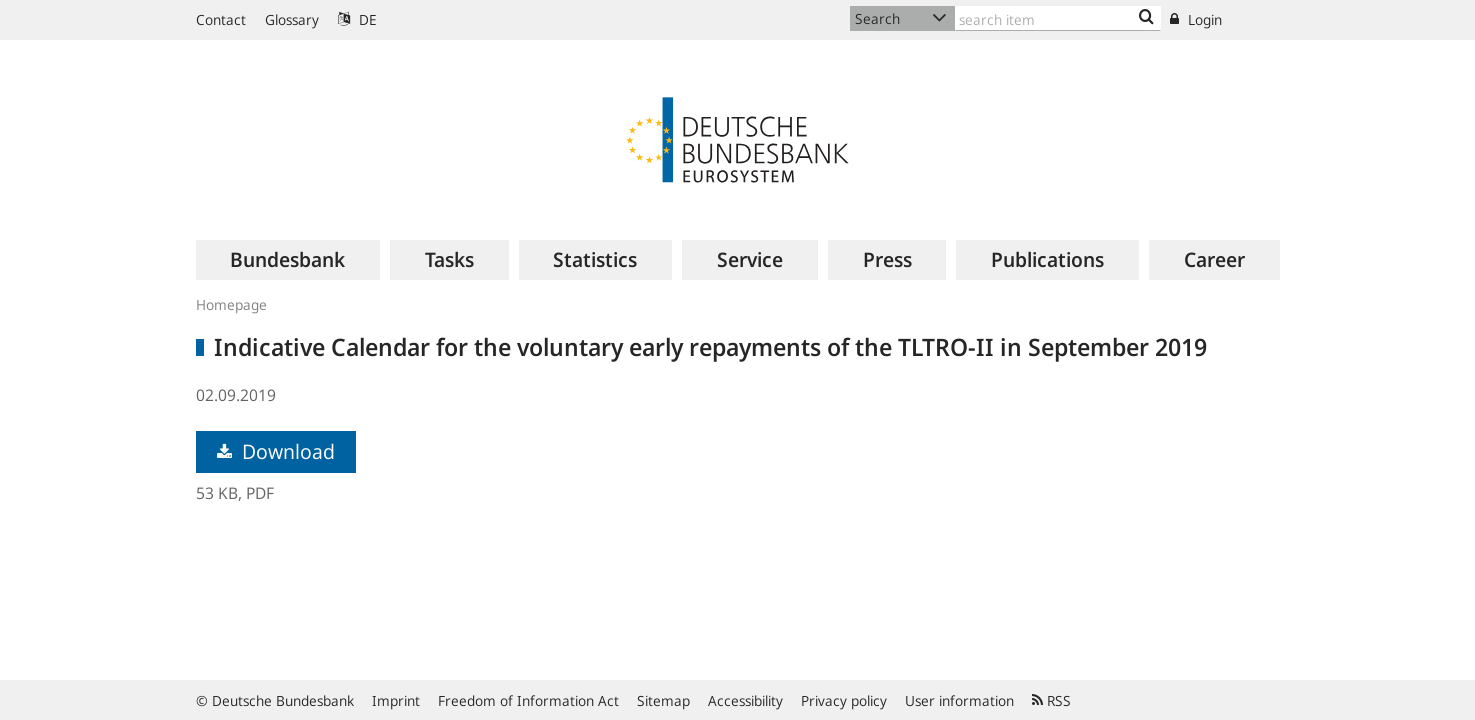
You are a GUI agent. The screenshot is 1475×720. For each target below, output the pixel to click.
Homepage (231, 304)
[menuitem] (288, 260)
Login (1196, 19)
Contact (221, 19)
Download (276, 451)
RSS (1051, 700)
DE (357, 19)
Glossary (292, 19)
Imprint (396, 700)
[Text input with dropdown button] (1058, 18)
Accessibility (745, 700)
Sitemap (663, 700)
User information (959, 700)
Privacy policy (844, 700)
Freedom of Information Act (528, 700)
